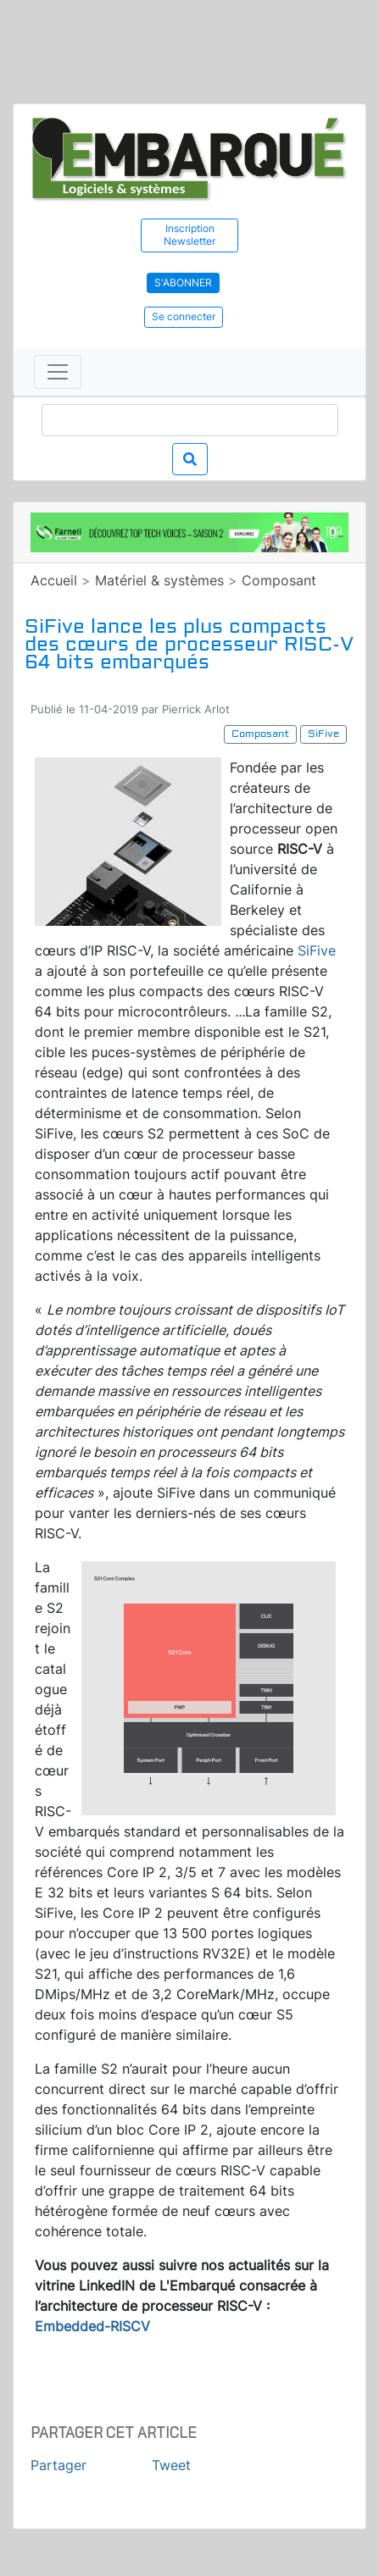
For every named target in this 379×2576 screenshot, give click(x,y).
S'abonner (183, 282)
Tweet (171, 2465)
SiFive (317, 950)
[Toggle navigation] (57, 372)
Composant (279, 580)
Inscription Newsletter (189, 234)
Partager (58, 2465)
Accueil (54, 580)
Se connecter (183, 316)
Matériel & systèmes (159, 580)
